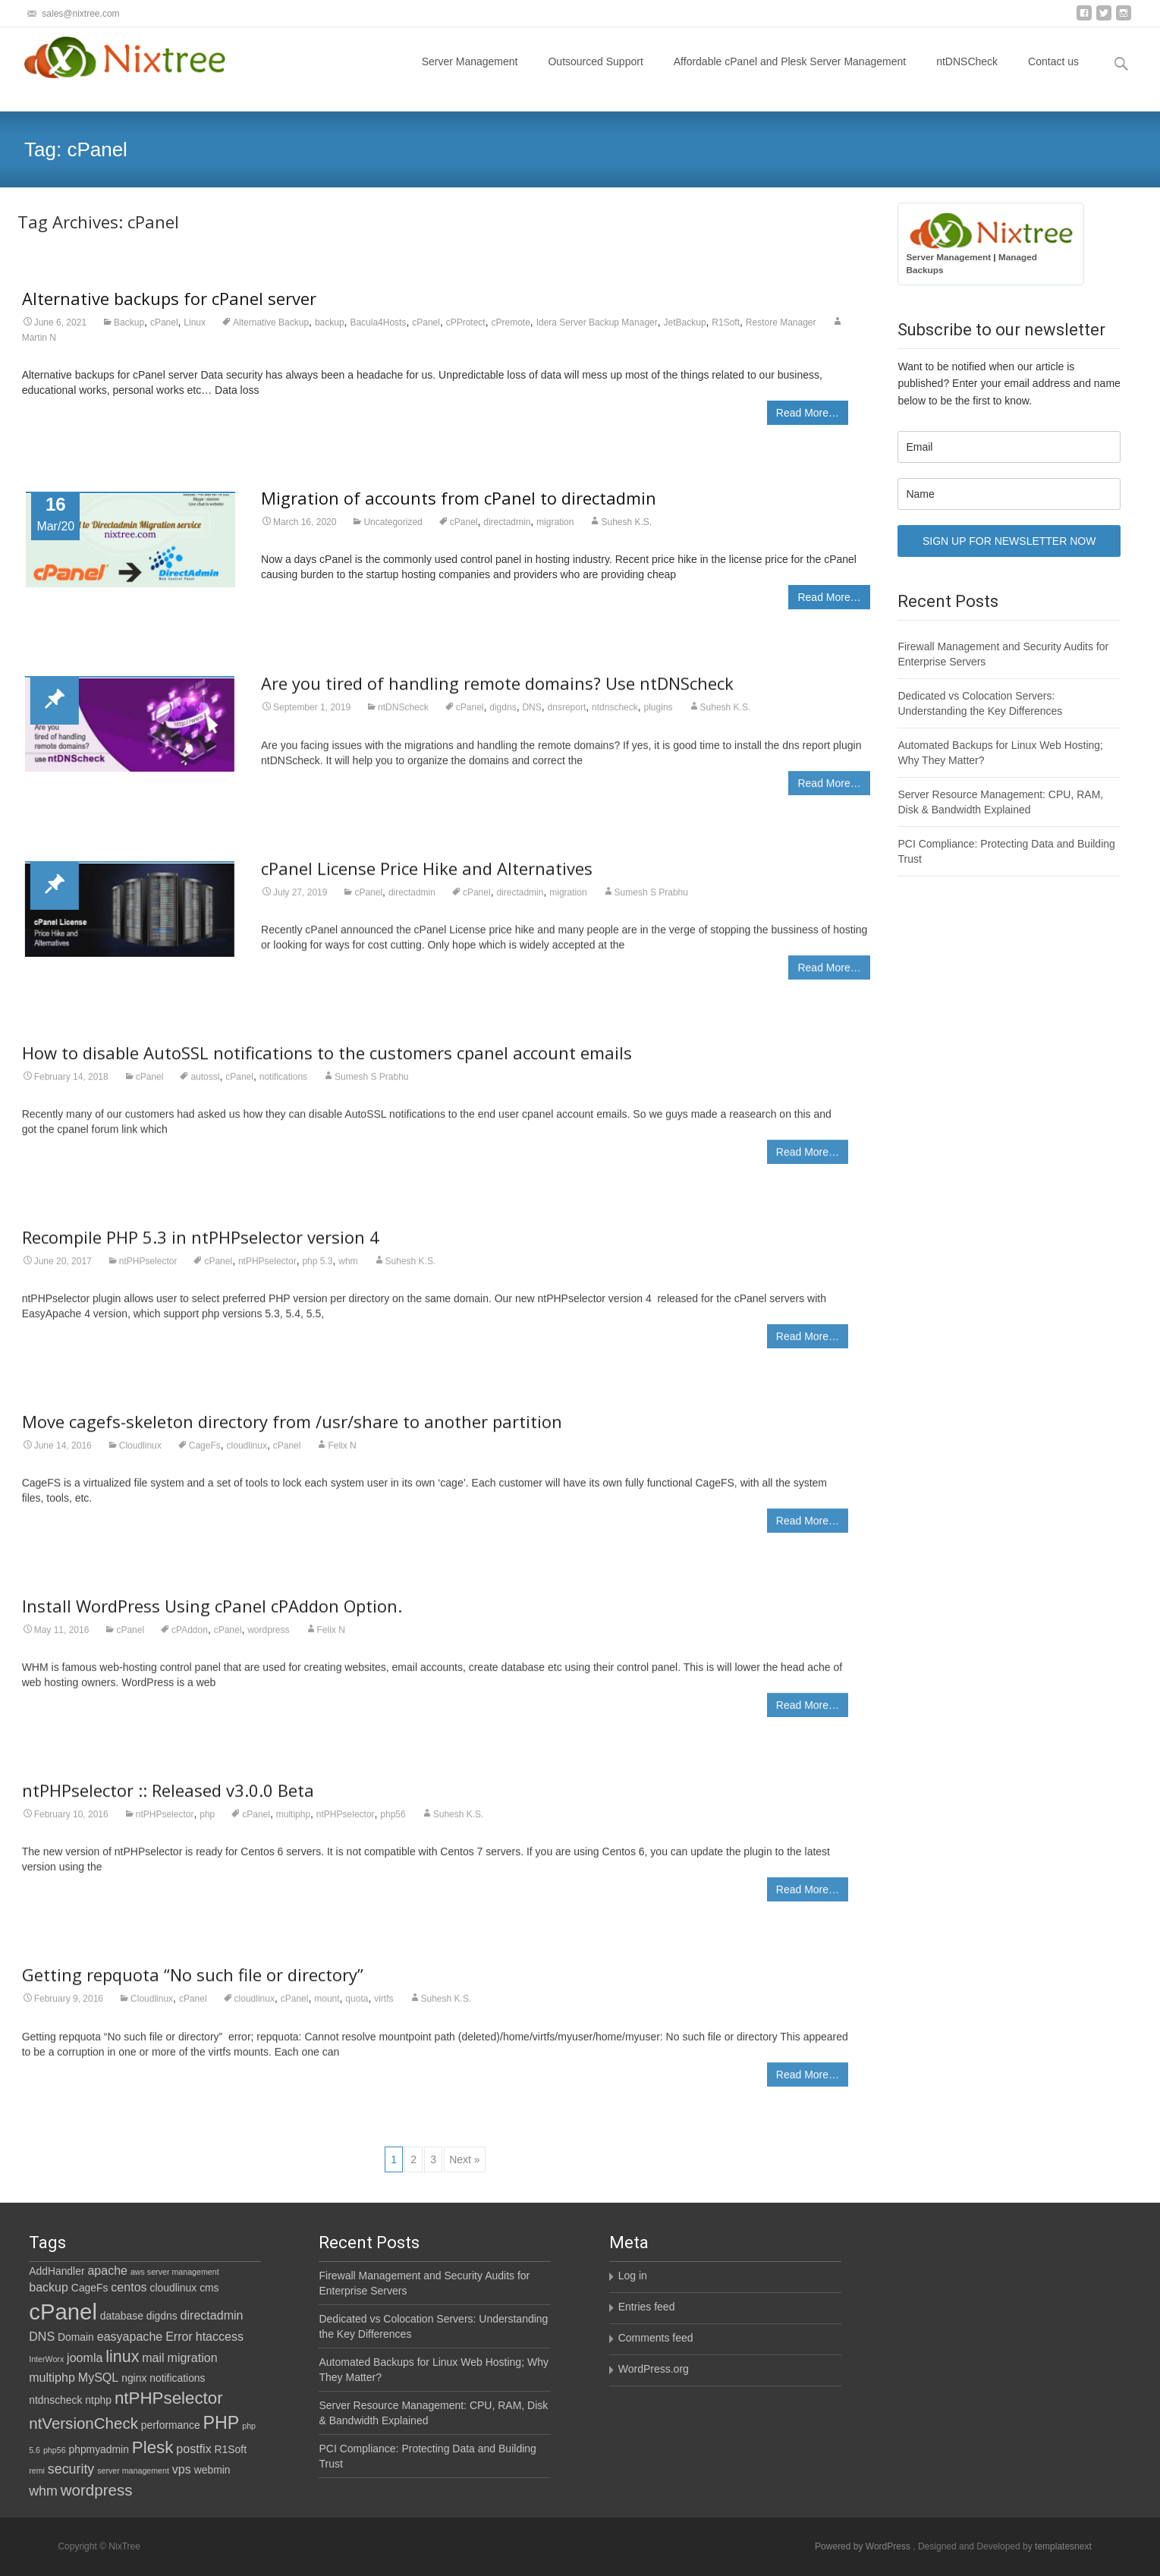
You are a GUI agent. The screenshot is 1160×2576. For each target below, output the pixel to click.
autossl (204, 1088)
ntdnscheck (615, 719)
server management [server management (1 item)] (133, 2470)
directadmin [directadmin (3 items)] (212, 2315)
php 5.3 (317, 1272)
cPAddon (189, 1641)
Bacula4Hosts (378, 322)
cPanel (164, 322)
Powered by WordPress (864, 2546)
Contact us (1053, 75)
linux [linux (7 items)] (122, 2357)
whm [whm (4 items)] (43, 2491)
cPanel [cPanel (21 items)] (63, 2311)
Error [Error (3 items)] (179, 2336)
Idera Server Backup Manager (597, 322)
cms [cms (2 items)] (209, 2288)
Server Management (470, 75)
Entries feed (646, 2307)
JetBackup (685, 322)
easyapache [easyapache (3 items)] (130, 2336)
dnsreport (567, 719)
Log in (632, 2275)
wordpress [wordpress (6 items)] (97, 2490)
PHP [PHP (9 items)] (221, 2423)
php (207, 1826)
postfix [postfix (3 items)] (193, 2448)
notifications (283, 1088)
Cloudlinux (140, 1457)
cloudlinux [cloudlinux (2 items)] (173, 2288)
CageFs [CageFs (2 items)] (89, 2288)
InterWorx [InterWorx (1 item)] (46, 2359)
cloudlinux (247, 1457)
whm (347, 1272)
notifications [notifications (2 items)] (177, 2378)
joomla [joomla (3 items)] (84, 2357)
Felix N (342, 1457)
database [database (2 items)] (121, 2316)
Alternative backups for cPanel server (169, 298)
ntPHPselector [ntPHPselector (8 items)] (169, 2398)
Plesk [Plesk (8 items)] (153, 2447)
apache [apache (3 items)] (107, 2270)
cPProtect (466, 322)
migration (555, 522)
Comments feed (655, 2338)
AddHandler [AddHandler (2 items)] (56, 2271)
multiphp (293, 1826)
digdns (502, 719)
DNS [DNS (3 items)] (42, 2336)
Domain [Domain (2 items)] (76, 2337)
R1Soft (726, 322)
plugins (658, 719)
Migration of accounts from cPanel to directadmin (458, 497)
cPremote (511, 322)
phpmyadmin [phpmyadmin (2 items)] (98, 2449)
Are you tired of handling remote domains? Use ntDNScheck (497, 695)
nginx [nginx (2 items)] (133, 2378)
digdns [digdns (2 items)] (162, 2316)
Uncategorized (392, 522)
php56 (392, 1826)
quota (356, 2010)
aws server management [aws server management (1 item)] (174, 2271)
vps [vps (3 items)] (181, 2469)
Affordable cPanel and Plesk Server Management (790, 75)
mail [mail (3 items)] (153, 2357)
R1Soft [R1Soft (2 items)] (231, 2449)
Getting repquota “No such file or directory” (192, 1986)
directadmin (506, 522)
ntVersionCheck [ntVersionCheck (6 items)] (83, 2423)
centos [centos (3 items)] (128, 2287)
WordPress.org (653, 2369)
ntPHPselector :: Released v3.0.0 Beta (168, 1802)
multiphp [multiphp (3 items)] (52, 2377)
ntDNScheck (403, 719)
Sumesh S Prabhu (651, 903)
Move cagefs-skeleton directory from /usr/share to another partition (292, 1432)
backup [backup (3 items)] (48, 2287)
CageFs (205, 1457)
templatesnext (1063, 2546)
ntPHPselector (148, 1272)
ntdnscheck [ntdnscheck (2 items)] (55, 2400)
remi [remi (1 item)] (37, 2470)
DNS (531, 719)
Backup (129, 322)
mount (326, 2010)
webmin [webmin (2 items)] (212, 2470)
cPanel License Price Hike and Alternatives (427, 879)
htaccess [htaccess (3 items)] (220, 2336)
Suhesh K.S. (626, 522)
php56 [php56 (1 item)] (54, 2450)
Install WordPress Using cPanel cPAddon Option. (212, 1617)
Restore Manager (781, 322)
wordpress (268, 1641)
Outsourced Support (595, 75)
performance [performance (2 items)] (170, 2425)
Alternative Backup (271, 322)
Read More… (807, 413)
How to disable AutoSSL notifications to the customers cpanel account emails (327, 1063)
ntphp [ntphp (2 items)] (98, 2400)
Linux (195, 322)
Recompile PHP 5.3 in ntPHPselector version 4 (200, 1248)
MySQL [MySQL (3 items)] (98, 2377)
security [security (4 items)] (71, 2469)
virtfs (383, 2010)
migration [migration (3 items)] (193, 2357)
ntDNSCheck (967, 75)
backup (329, 322)
